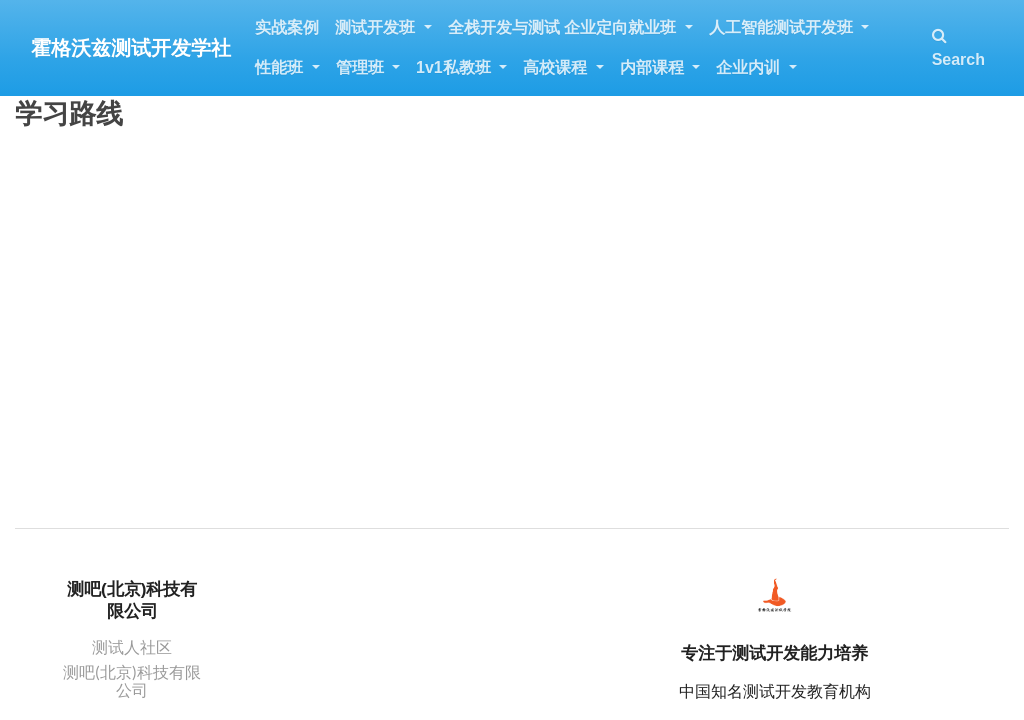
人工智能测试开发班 (783, 27)
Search (958, 47)
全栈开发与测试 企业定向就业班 (564, 27)
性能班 (281, 67)
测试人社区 (132, 647)
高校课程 (557, 67)
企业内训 (750, 67)
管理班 (362, 67)
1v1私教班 (455, 67)
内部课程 (654, 67)
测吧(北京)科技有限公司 (132, 680)
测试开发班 (377, 27)
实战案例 (287, 27)
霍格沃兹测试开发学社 (131, 48)
